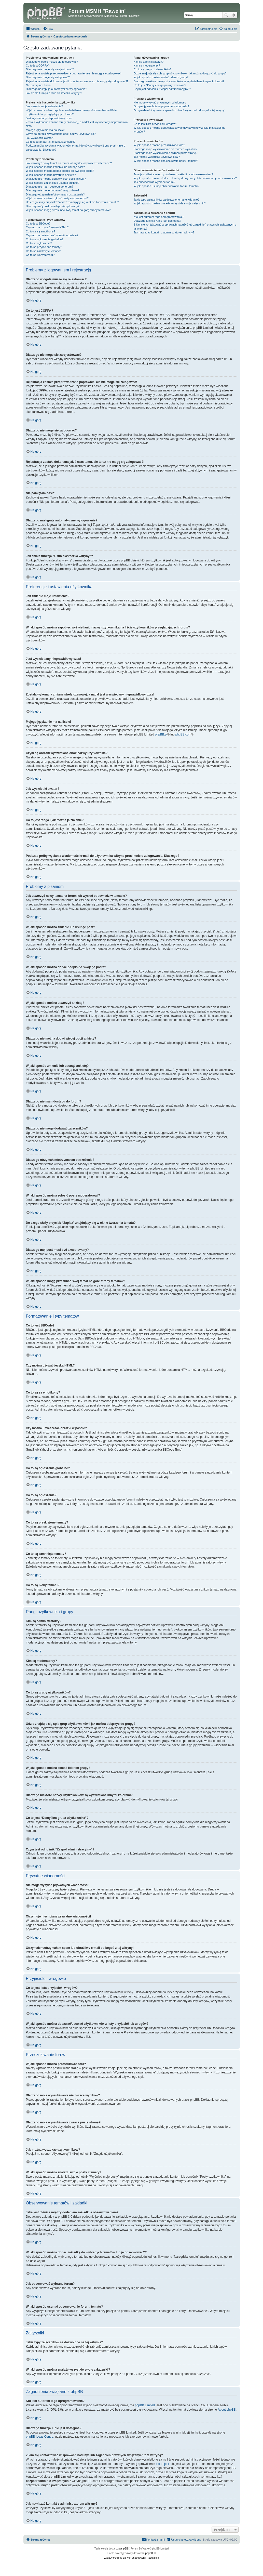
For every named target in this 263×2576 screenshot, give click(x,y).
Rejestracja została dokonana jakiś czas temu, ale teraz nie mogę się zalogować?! (77, 81)
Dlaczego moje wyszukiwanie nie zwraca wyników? (165, 149)
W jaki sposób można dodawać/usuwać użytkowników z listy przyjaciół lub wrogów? (179, 129)
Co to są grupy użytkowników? (153, 69)
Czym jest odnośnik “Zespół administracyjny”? (162, 88)
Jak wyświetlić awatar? (40, 137)
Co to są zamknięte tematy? (43, 251)
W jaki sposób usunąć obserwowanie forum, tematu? (166, 186)
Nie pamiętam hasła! (38, 85)
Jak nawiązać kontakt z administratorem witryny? (164, 232)
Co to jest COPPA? (38, 65)
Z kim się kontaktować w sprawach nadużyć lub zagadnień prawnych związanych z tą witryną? (185, 226)
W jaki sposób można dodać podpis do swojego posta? (60, 170)
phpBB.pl (161, 734)
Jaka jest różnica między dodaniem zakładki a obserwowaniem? (173, 174)
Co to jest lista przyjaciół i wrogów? (155, 123)
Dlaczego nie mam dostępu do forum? (49, 186)
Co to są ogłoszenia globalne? (44, 239)
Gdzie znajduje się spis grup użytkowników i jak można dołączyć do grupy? (180, 73)
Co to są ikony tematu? (40, 254)
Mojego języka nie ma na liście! (45, 130)
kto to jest (162, 2463)
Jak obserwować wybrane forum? (154, 181)
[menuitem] (48, 29)
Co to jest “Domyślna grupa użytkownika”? (160, 85)
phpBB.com (183, 734)
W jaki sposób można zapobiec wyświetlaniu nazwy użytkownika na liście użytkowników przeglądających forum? (71, 112)
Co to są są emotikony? (40, 231)
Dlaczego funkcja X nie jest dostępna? (157, 220)
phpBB (124, 2548)
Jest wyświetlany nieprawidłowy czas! (49, 118)
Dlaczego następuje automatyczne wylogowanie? (56, 88)
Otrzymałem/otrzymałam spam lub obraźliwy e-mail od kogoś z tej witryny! (179, 110)
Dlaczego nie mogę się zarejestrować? (50, 69)
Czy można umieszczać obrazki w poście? (52, 235)
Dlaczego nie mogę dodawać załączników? (52, 190)
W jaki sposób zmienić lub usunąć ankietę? (52, 182)
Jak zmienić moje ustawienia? (44, 106)
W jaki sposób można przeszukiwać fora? (159, 145)
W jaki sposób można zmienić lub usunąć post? (55, 166)
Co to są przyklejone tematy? (44, 246)
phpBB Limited (145, 2405)
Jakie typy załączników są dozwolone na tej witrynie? (166, 199)
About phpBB (227, 2409)
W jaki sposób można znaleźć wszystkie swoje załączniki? (170, 203)
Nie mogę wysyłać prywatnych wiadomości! (160, 102)
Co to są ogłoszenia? (39, 243)
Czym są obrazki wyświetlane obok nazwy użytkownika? (61, 133)
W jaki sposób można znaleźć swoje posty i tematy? (166, 160)
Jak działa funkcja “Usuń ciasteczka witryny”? (54, 93)
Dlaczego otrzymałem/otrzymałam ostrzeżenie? (55, 194)
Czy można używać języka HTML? (47, 227)
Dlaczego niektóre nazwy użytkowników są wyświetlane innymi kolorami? (179, 81)
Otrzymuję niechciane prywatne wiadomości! (161, 106)
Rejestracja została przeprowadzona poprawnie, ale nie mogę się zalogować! (73, 73)
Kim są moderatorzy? (147, 65)
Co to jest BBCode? (38, 223)
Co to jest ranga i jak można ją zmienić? (50, 141)
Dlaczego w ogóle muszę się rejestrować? (52, 61)
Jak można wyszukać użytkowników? (157, 156)
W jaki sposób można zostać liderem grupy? (161, 77)
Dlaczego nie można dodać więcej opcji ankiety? (56, 178)
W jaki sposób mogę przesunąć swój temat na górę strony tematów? (68, 210)
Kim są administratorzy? (148, 61)
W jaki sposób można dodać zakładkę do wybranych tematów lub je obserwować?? (185, 178)
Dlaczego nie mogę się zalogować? (48, 77)
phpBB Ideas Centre (39, 2436)
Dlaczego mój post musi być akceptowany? (52, 206)
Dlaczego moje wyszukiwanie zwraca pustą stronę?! (166, 152)
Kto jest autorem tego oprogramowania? (159, 216)
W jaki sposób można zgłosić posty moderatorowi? (57, 198)
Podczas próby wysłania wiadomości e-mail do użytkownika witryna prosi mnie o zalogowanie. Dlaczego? (76, 147)
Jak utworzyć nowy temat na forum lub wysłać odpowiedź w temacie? (69, 163)
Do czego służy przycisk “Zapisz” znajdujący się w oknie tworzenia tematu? (72, 202)
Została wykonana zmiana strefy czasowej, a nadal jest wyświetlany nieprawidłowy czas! (77, 124)
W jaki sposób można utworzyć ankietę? (51, 174)
